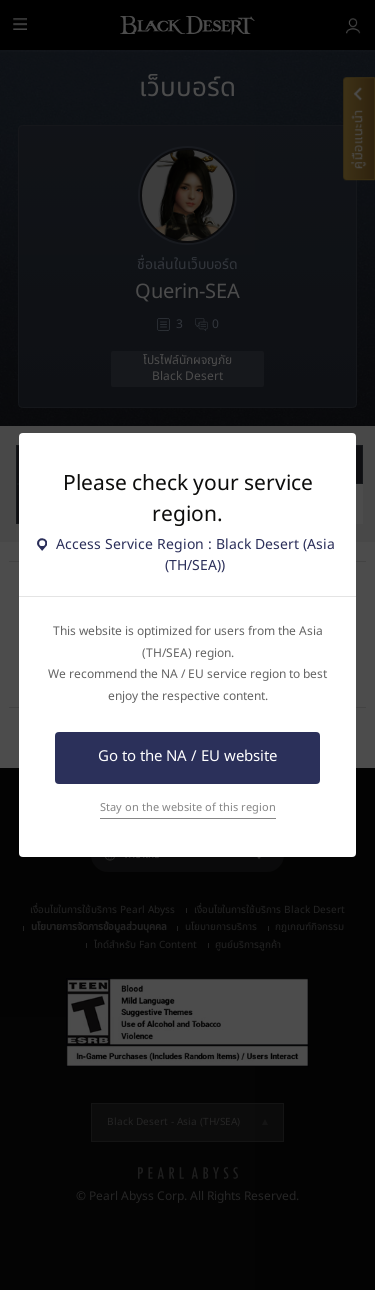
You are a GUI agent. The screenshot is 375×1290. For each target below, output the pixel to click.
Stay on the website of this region (188, 807)
